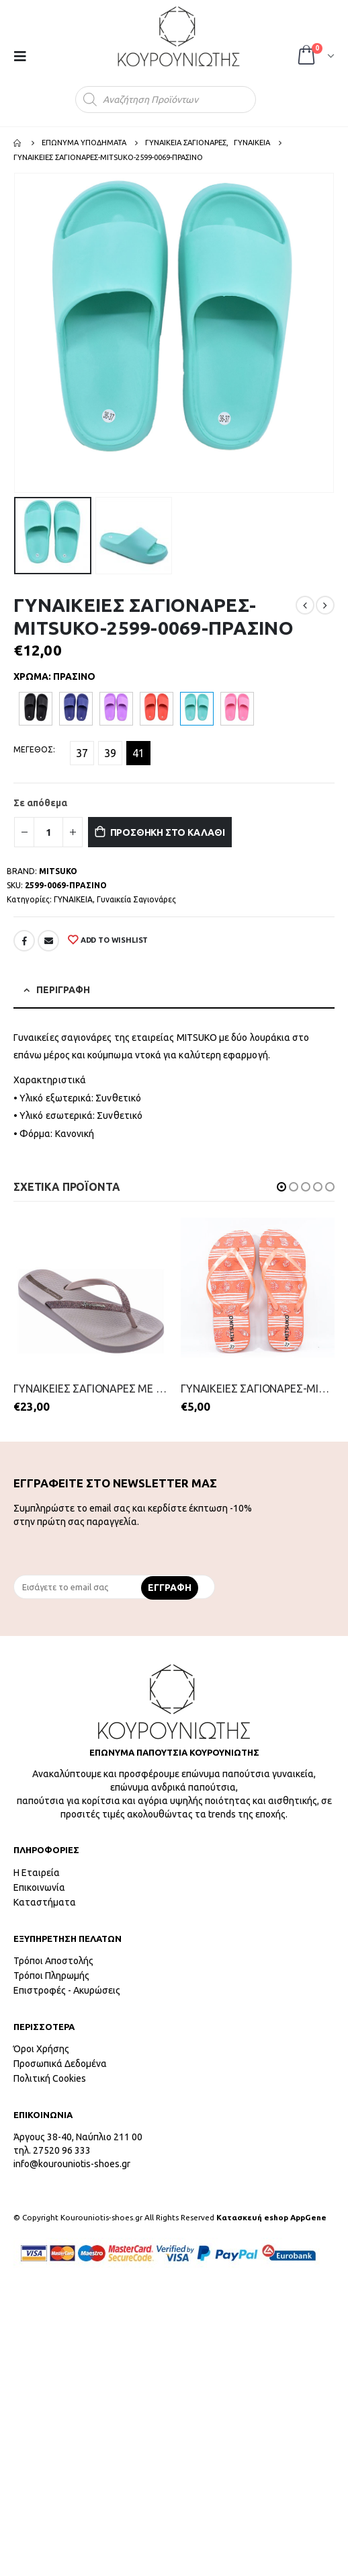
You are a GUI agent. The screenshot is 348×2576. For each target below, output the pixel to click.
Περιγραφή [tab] (63, 989)
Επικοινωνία (39, 1887)
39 (110, 753)
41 (138, 753)
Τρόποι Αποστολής (53, 1960)
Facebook (24, 940)
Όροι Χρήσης (41, 2048)
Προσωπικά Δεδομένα (60, 2063)
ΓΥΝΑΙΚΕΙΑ (73, 899)
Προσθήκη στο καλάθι (167, 832)
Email (48, 940)
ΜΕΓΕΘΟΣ (33, 749)
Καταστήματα (44, 1902)
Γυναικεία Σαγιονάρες (136, 899)
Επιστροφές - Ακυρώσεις (66, 1990)
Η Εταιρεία (36, 1872)
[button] (281, 1187)
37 (82, 753)
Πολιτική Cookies (49, 2078)
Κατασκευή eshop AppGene (271, 2217)
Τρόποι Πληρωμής (51, 1975)
